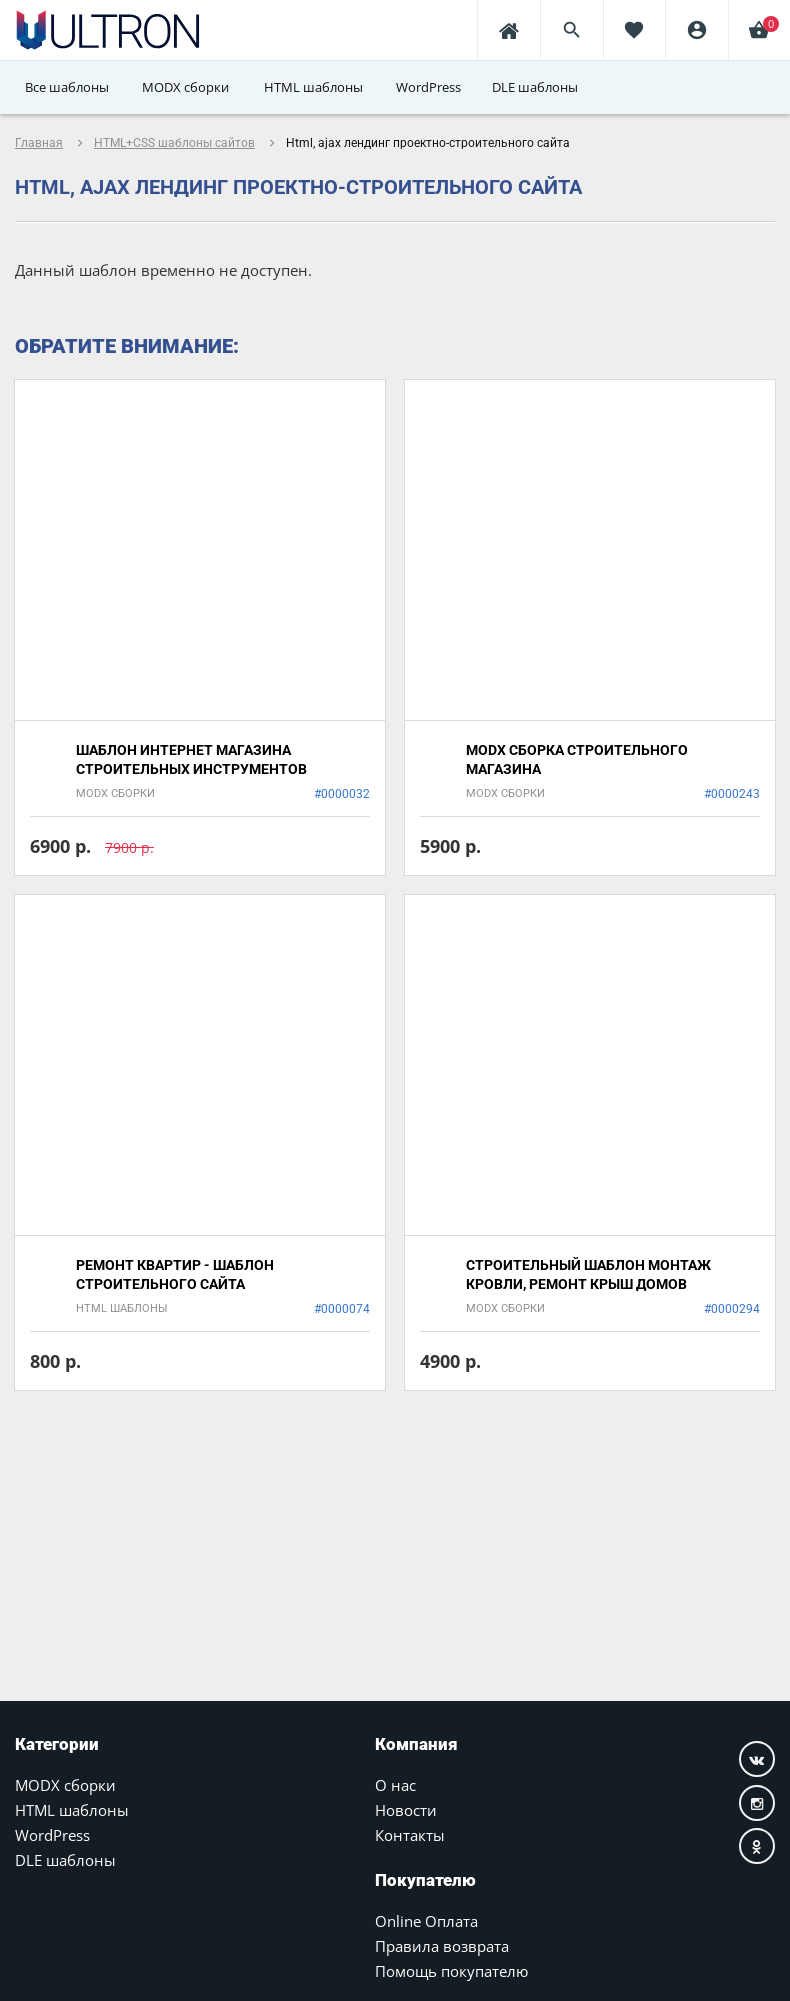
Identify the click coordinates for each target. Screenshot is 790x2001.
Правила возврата (442, 1946)
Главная (39, 143)
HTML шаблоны (72, 1810)
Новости (406, 1810)
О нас (395, 1785)
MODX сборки (65, 1785)
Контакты (410, 1835)
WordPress (52, 1835)
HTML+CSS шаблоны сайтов (174, 143)
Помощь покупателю (451, 1971)
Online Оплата (426, 1921)
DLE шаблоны (65, 1860)
